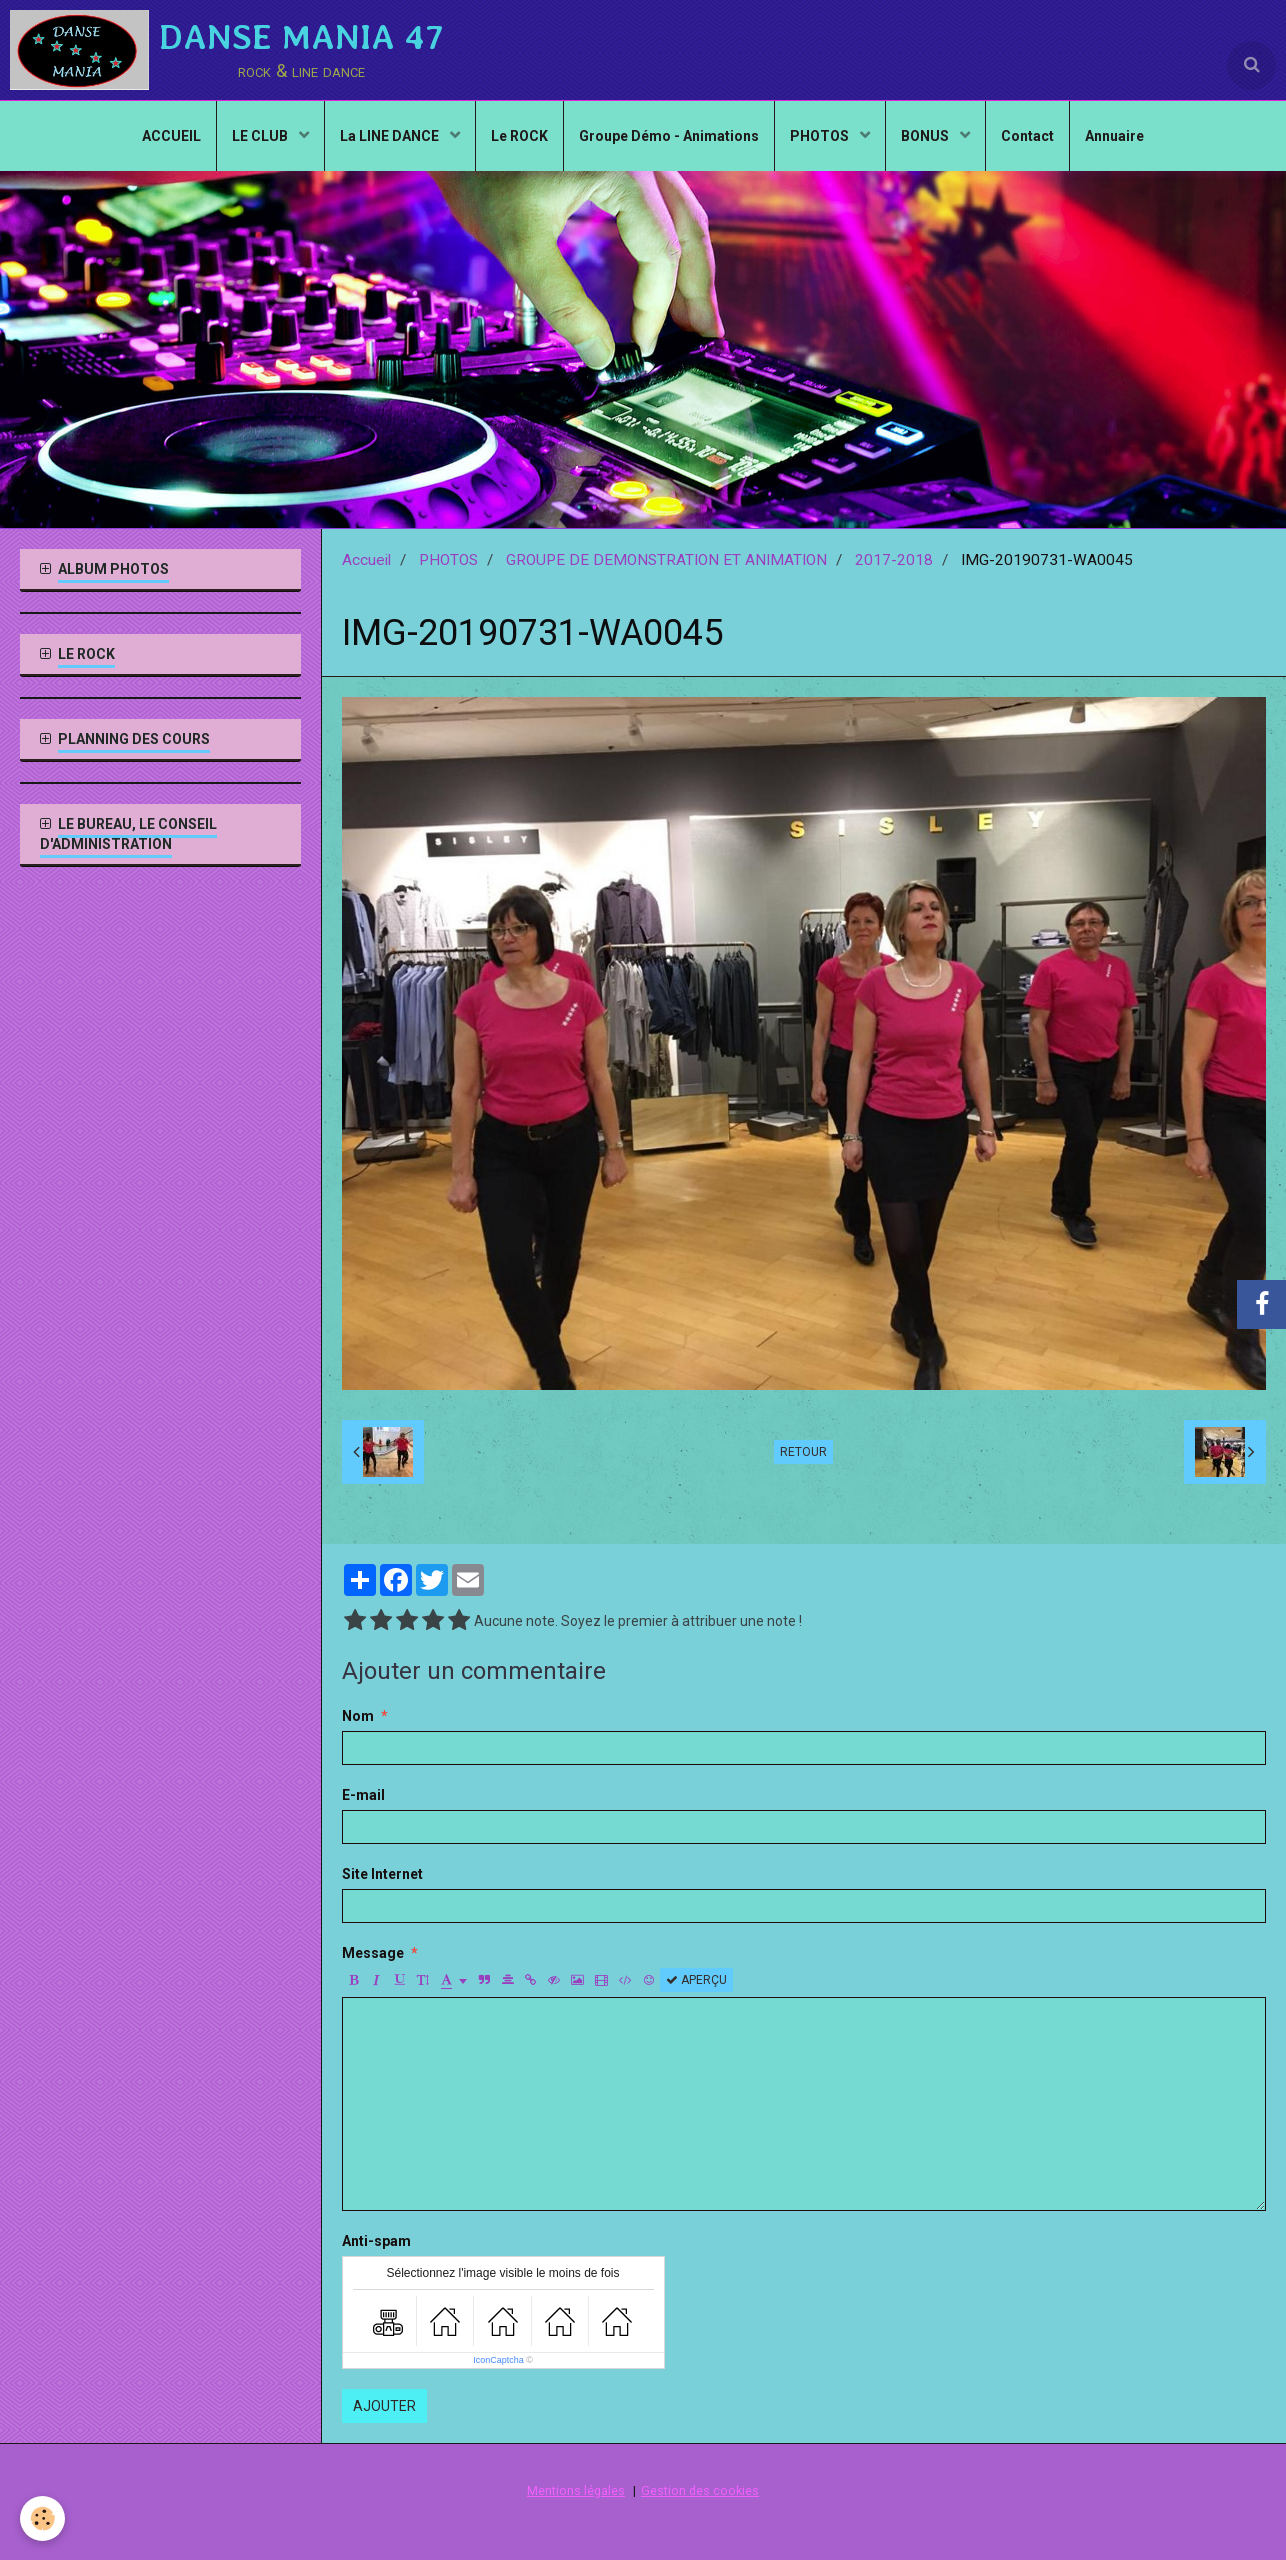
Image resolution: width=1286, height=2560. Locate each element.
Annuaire (1114, 136)
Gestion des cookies (700, 2490)
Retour (803, 1452)
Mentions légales (576, 2490)
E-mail (363, 1795)
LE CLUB (261, 136)
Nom (358, 1716)
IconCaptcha (498, 2360)
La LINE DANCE (391, 136)
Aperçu (696, 1980)
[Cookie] (42, 2518)
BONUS (926, 136)
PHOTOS (821, 136)
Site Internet (382, 1874)
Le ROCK (519, 136)
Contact (1027, 136)
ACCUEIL (171, 136)
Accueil (366, 560)
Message (373, 1953)
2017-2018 (894, 560)
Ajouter (384, 2406)
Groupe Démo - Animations (669, 136)
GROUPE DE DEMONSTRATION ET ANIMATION (666, 560)
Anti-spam (376, 2241)
